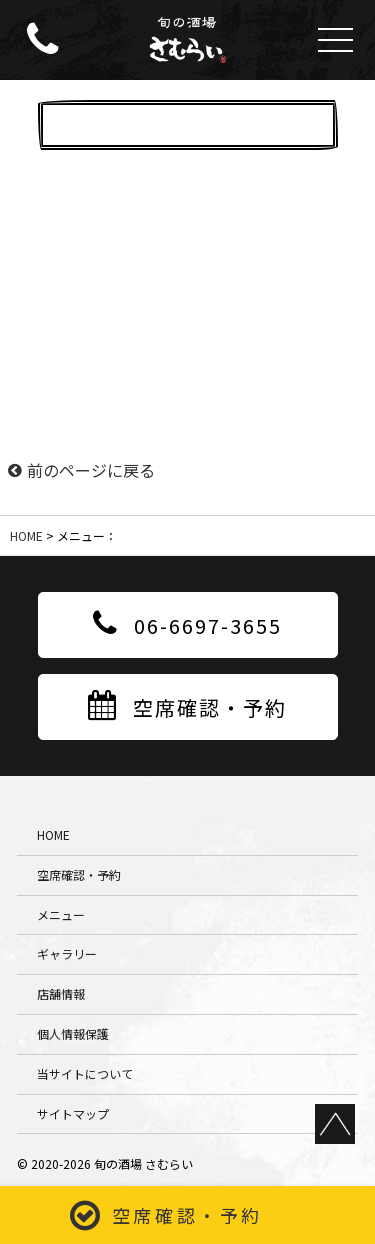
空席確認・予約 (187, 1215)
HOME (26, 535)
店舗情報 (61, 993)
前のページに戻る (81, 470)
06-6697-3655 (187, 624)
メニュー (61, 914)
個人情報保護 (73, 1033)
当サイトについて (85, 1073)
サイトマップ (73, 1113)
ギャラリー (67, 953)
